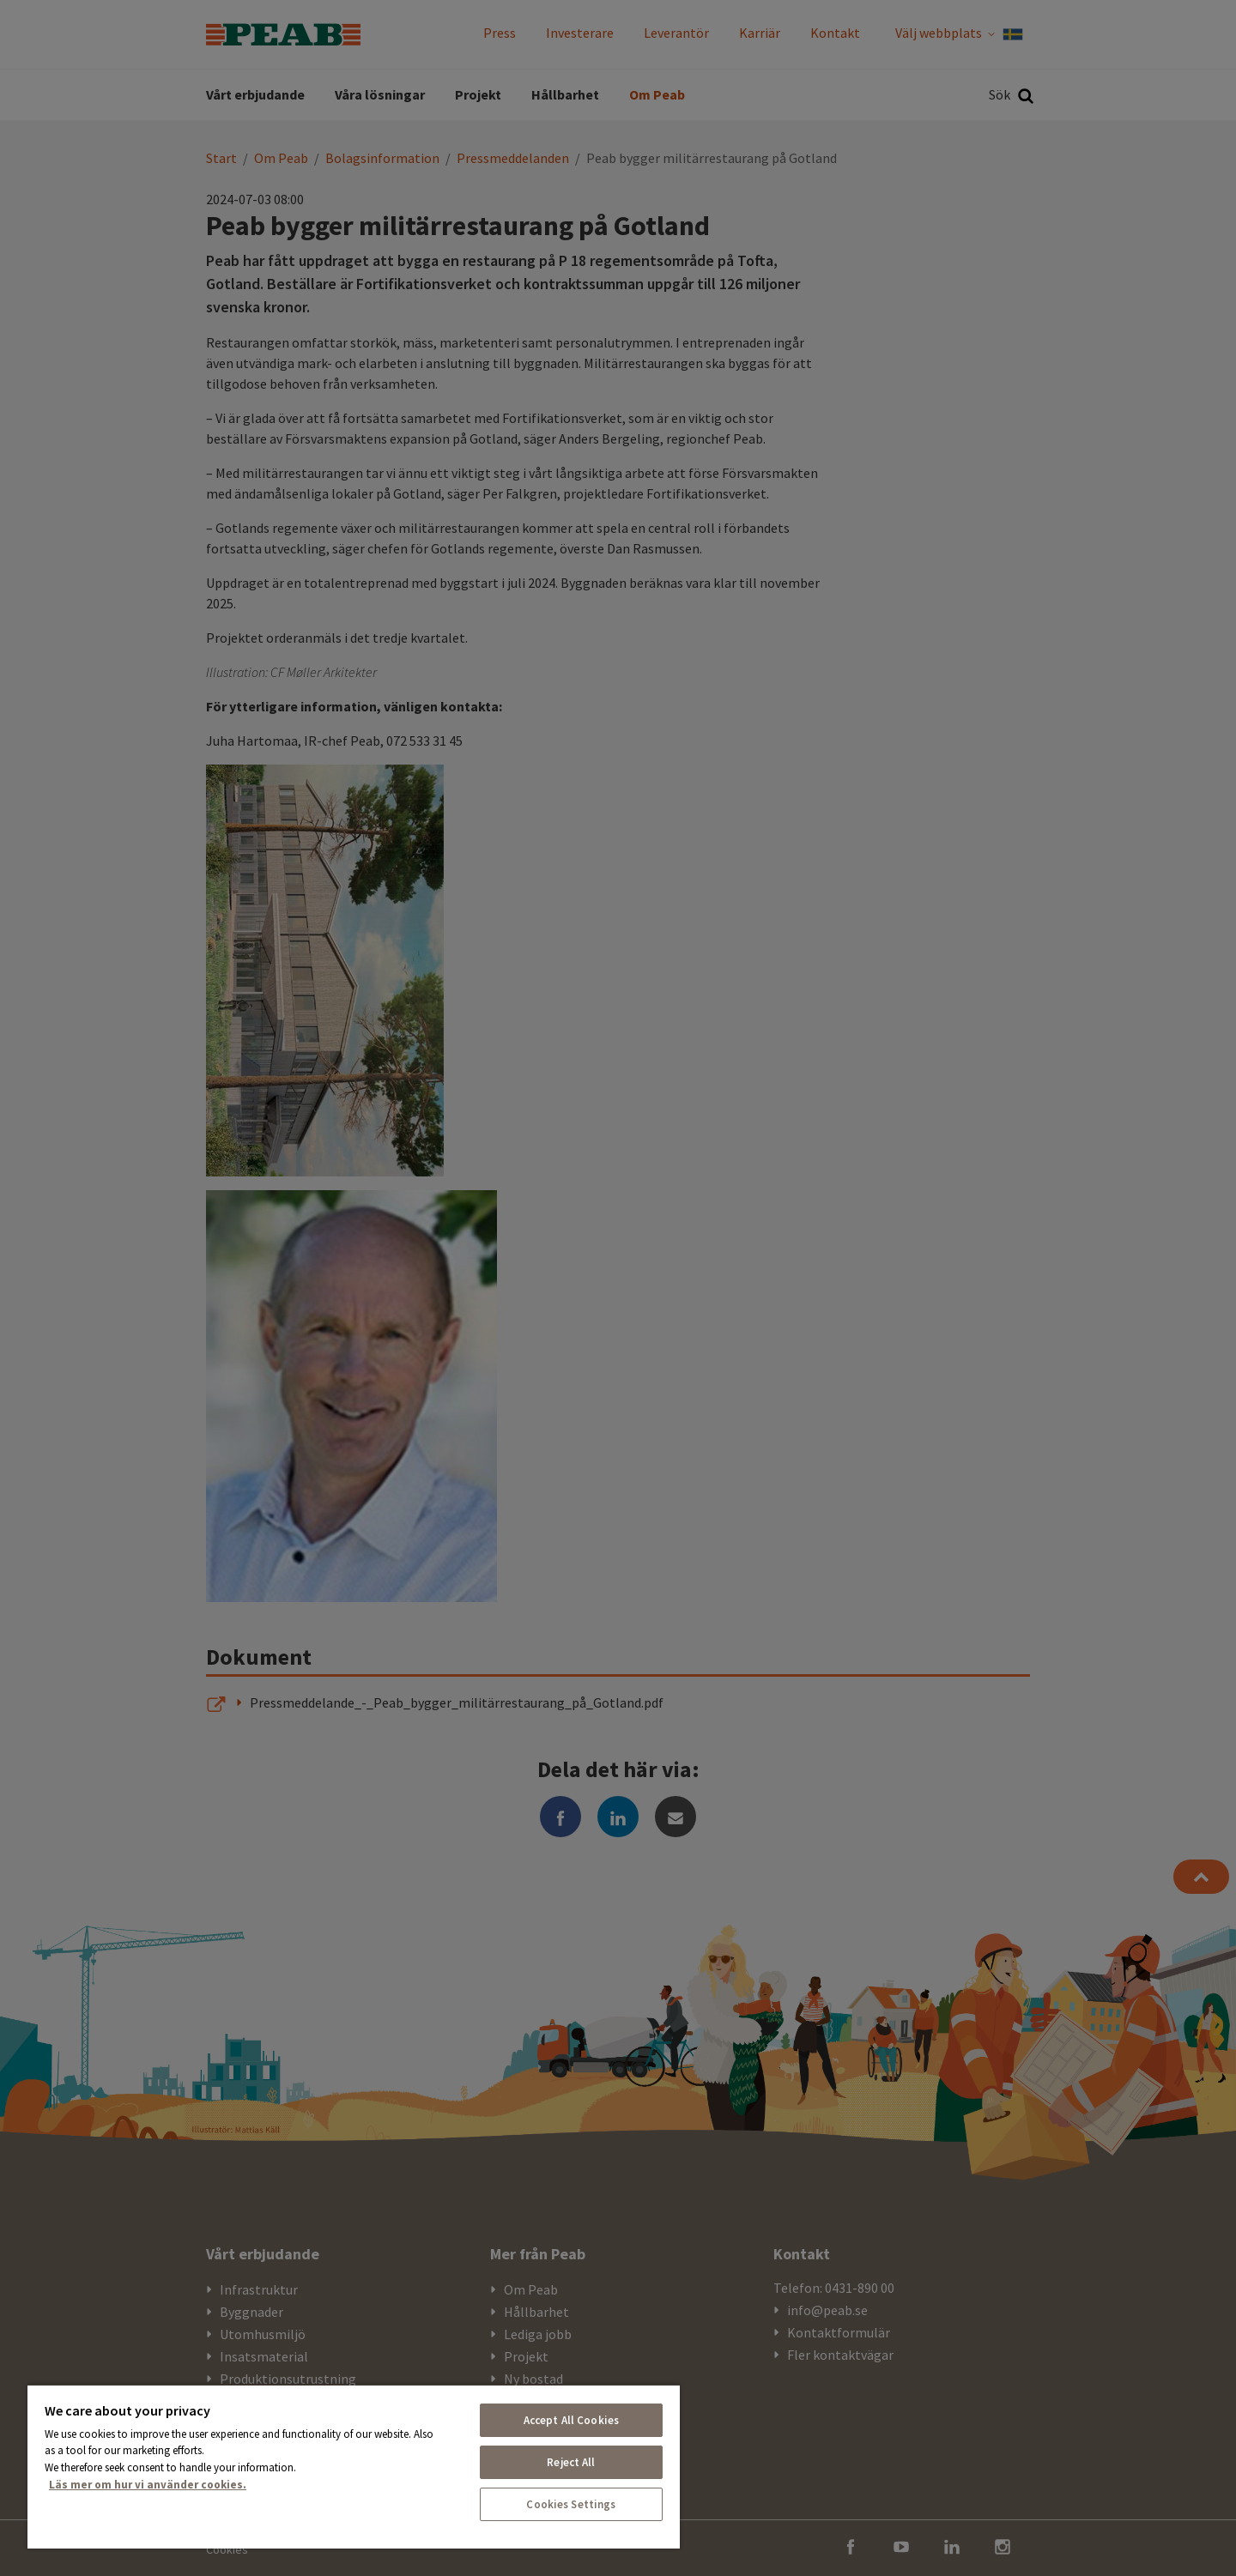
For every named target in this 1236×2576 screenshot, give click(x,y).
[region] (353, 2466)
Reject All (571, 2462)
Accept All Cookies (571, 2420)
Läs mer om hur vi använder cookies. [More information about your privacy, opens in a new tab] (147, 2484)
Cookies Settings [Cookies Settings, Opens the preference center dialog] (570, 2504)
